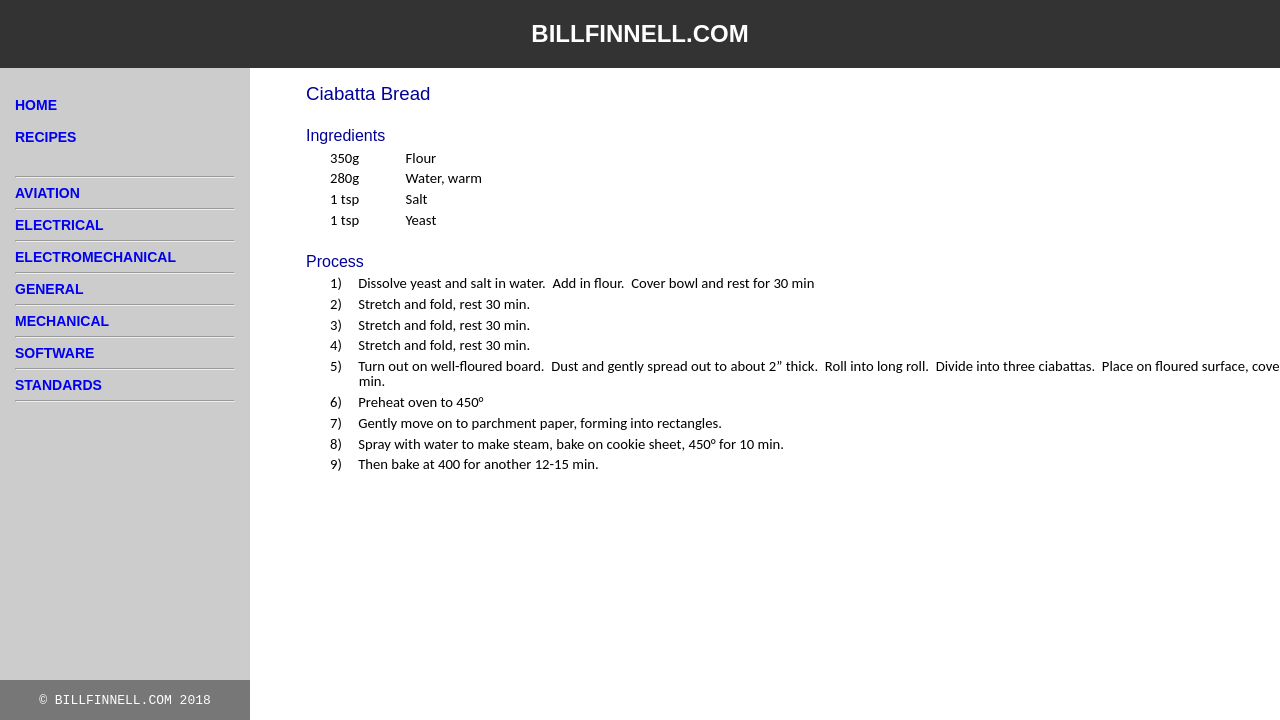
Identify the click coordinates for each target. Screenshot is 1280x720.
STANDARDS (58, 385)
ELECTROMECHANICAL (95, 257)
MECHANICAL (62, 321)
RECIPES (45, 137)
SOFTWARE (54, 353)
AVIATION (47, 193)
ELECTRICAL (59, 225)
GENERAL (49, 289)
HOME (36, 105)
